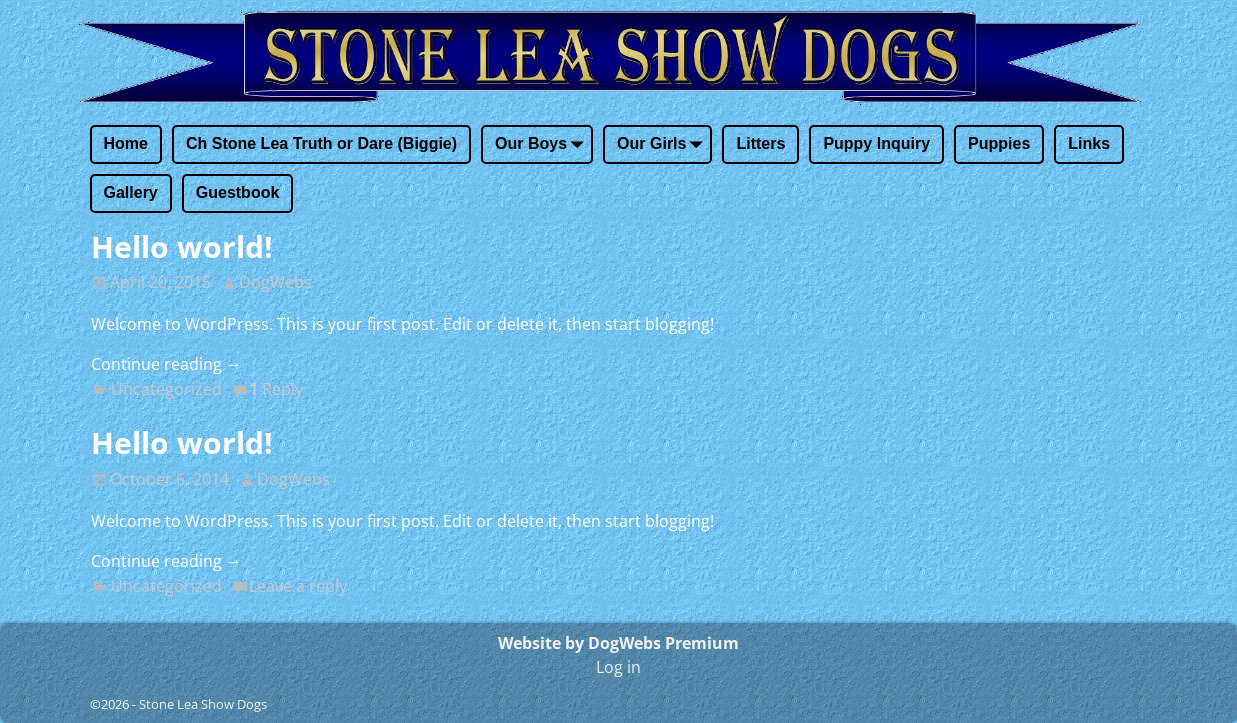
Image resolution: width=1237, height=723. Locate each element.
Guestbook (238, 192)
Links (1089, 143)
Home (126, 143)
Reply (276, 389)
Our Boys (543, 145)
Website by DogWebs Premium (618, 643)
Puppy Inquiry (876, 143)
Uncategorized (166, 389)
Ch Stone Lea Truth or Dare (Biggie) (321, 143)
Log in (618, 667)
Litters (760, 143)
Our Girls (663, 145)
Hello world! (182, 246)
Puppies (999, 143)
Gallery (131, 192)
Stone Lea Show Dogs (203, 704)
